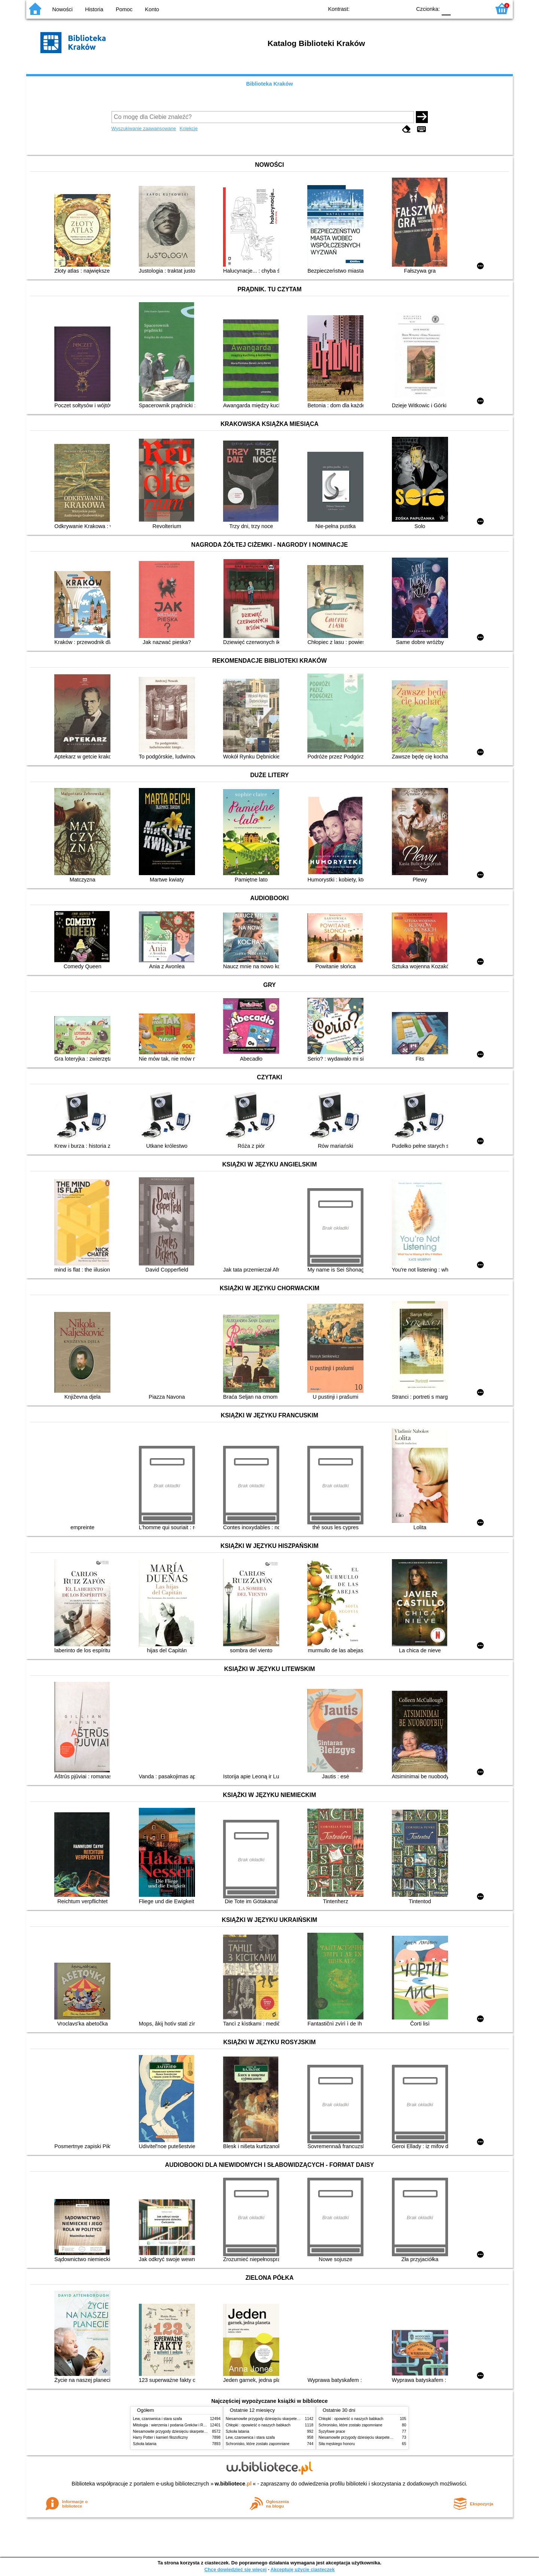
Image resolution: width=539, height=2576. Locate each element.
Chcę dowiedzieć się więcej (235, 2569)
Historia (94, 9)
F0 (446, 8)
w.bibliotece (233, 2484)
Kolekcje (189, 128)
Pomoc (124, 9)
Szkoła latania (144, 2444)
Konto (152, 9)
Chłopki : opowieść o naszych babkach (258, 2425)
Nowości (62, 9)
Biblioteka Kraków (269, 84)
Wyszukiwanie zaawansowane (144, 128)
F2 (476, 8)
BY (403, 8)
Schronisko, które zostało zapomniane (257, 2444)
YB (388, 8)
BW (373, 8)
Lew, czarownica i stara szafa (157, 2419)
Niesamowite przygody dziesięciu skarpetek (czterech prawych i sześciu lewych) (200, 2431)
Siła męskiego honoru (337, 2444)
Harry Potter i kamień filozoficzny (160, 2437)
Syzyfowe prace (332, 2431)
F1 (459, 8)
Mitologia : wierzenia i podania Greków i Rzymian (174, 2425)
